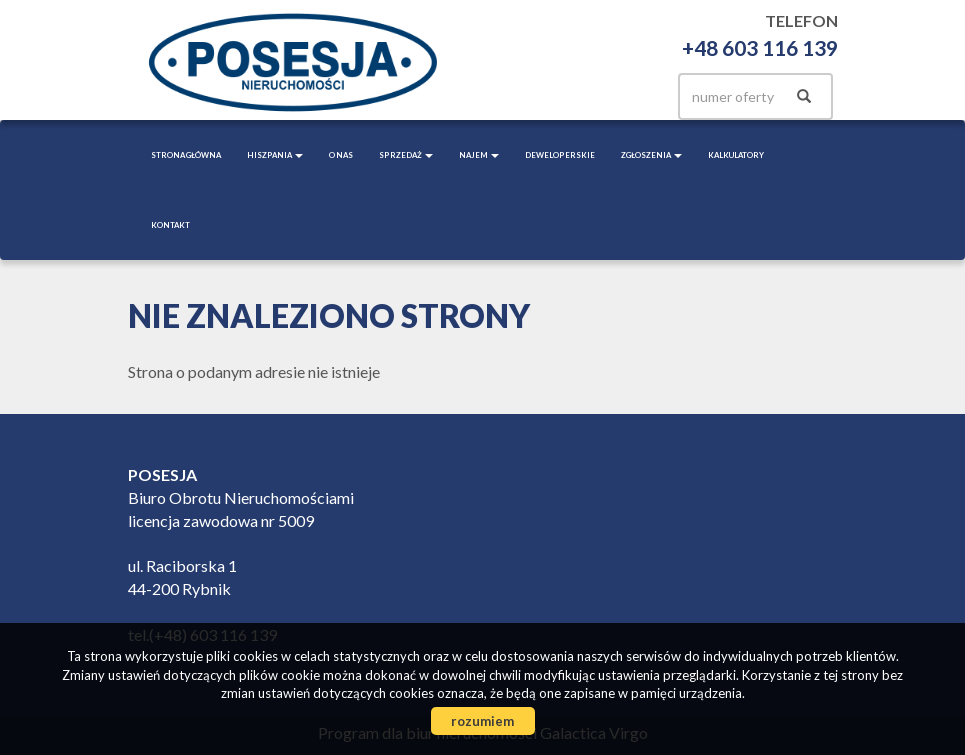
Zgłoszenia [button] (651, 155)
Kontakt (170, 225)
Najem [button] (479, 155)
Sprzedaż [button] (406, 155)
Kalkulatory (736, 155)
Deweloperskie (560, 155)
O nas (341, 155)
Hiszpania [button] (275, 155)
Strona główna (186, 155)
